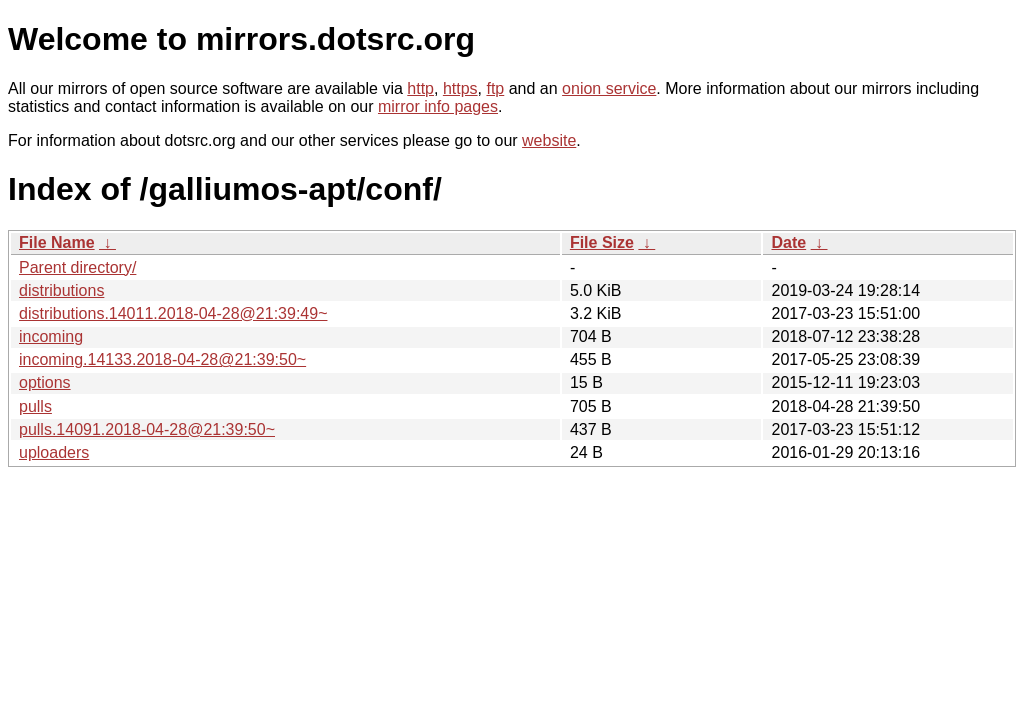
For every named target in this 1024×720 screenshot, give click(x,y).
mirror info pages (438, 106)
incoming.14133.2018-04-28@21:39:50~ (162, 359)
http (420, 88)
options (45, 382)
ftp (495, 88)
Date (788, 242)
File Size (602, 242)
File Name (57, 242)
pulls (35, 406)
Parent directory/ (77, 267)
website (549, 140)
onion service (609, 88)
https (460, 88)
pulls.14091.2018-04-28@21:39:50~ (147, 429)
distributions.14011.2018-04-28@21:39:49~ (173, 313)
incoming (51, 336)
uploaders (54, 452)
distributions (61, 290)
